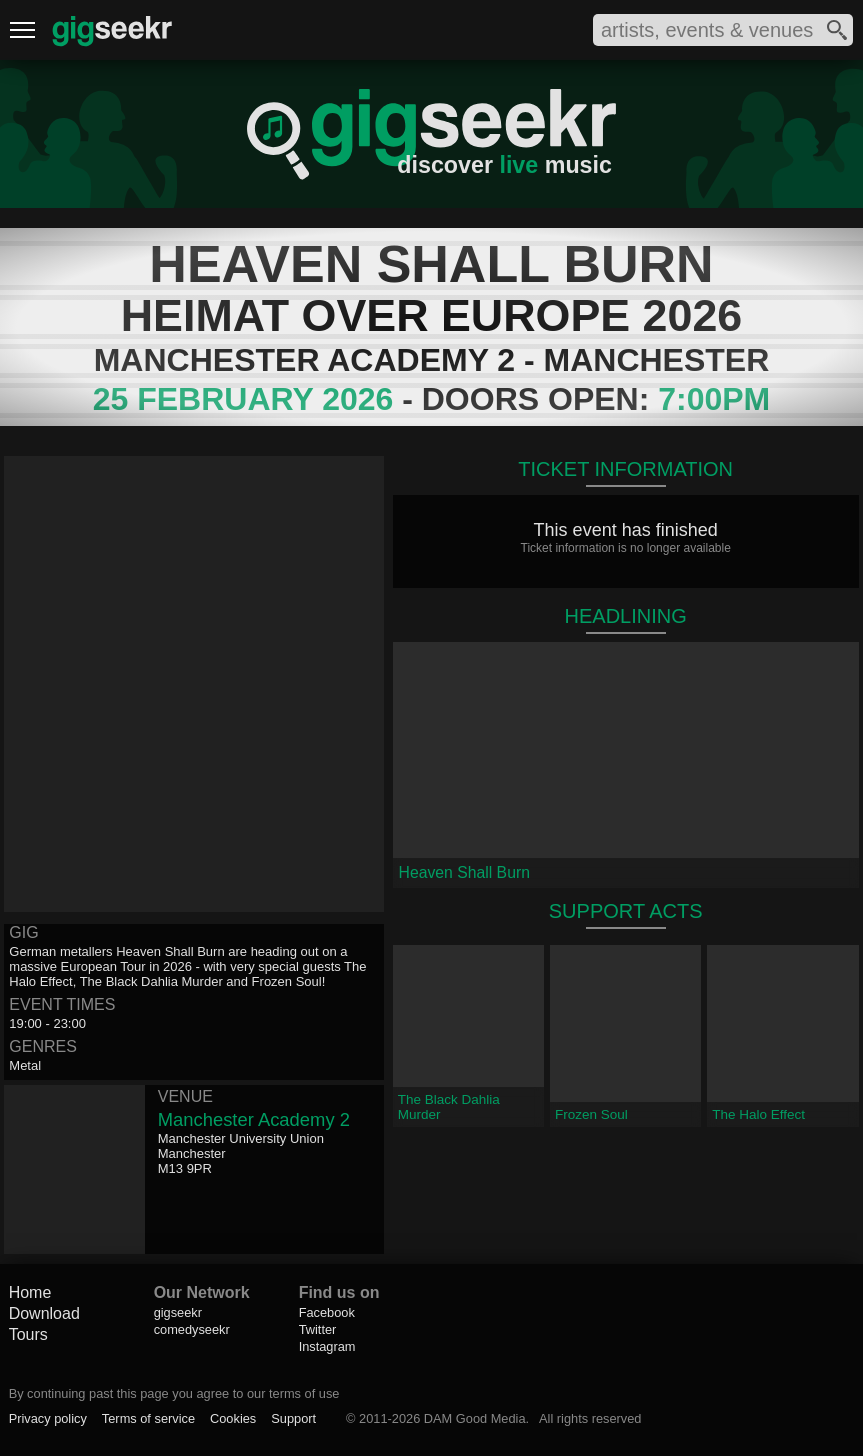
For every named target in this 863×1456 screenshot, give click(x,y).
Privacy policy (48, 1418)
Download (44, 1313)
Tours (28, 1334)
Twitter (318, 1329)
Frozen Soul (591, 1114)
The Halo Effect (758, 1114)
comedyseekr (192, 1329)
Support (293, 1418)
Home (30, 1292)
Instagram (327, 1346)
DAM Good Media (475, 1418)
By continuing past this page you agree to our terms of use (174, 1393)
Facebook (327, 1312)
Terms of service (148, 1418)
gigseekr (178, 1312)
